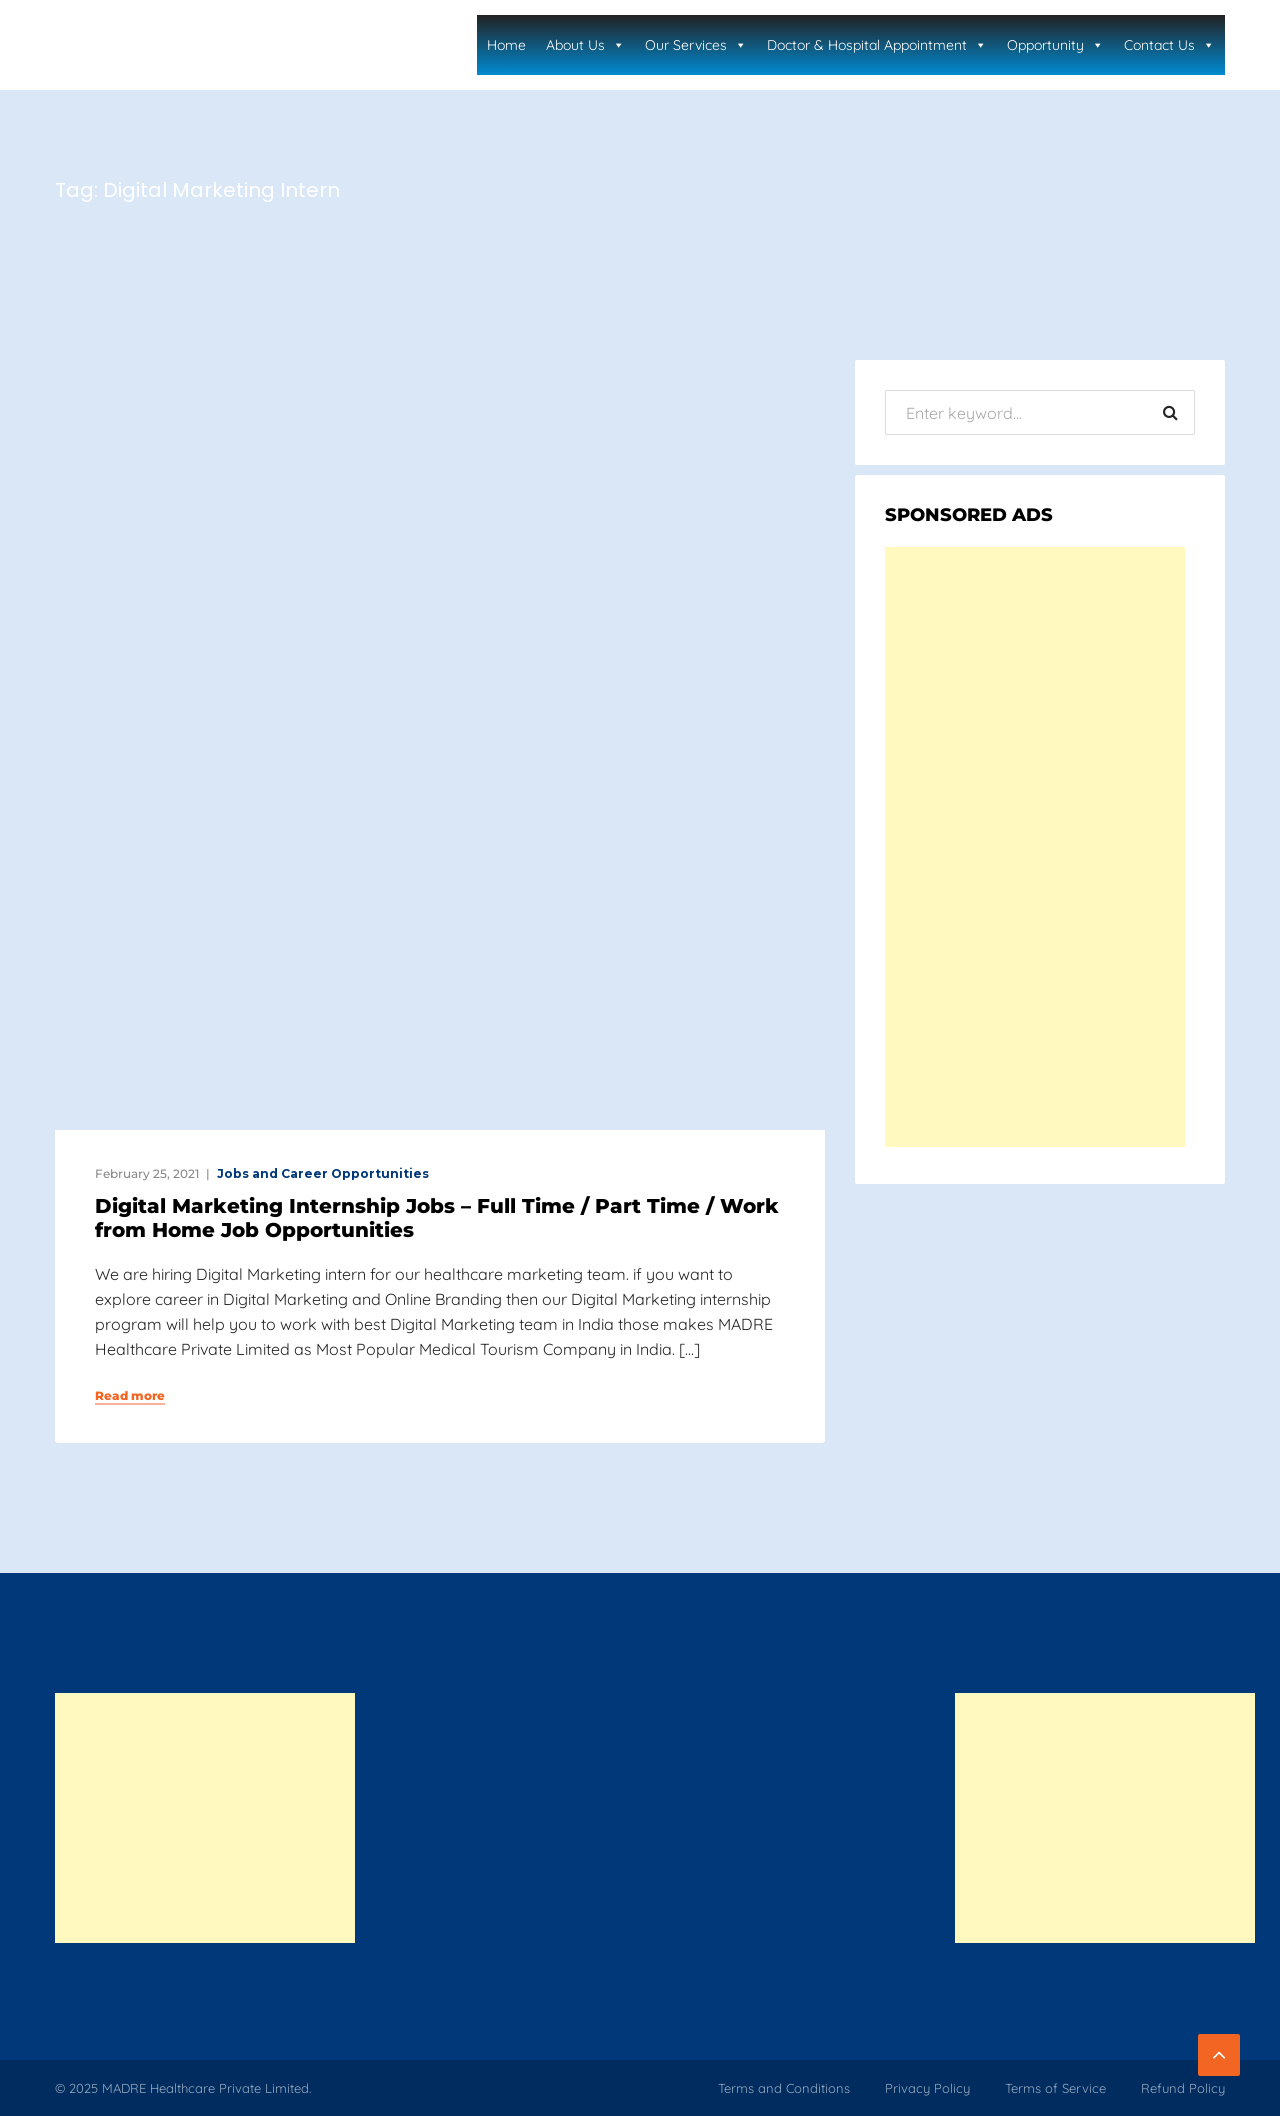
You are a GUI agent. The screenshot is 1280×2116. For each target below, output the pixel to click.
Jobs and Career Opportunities (323, 1173)
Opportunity (1055, 45)
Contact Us (1169, 45)
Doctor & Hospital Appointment (877, 45)
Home (506, 45)
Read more (130, 1396)
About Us (585, 45)
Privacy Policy (927, 2088)
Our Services (696, 45)
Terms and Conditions (784, 2088)
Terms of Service (1055, 2088)
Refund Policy (1183, 2088)
